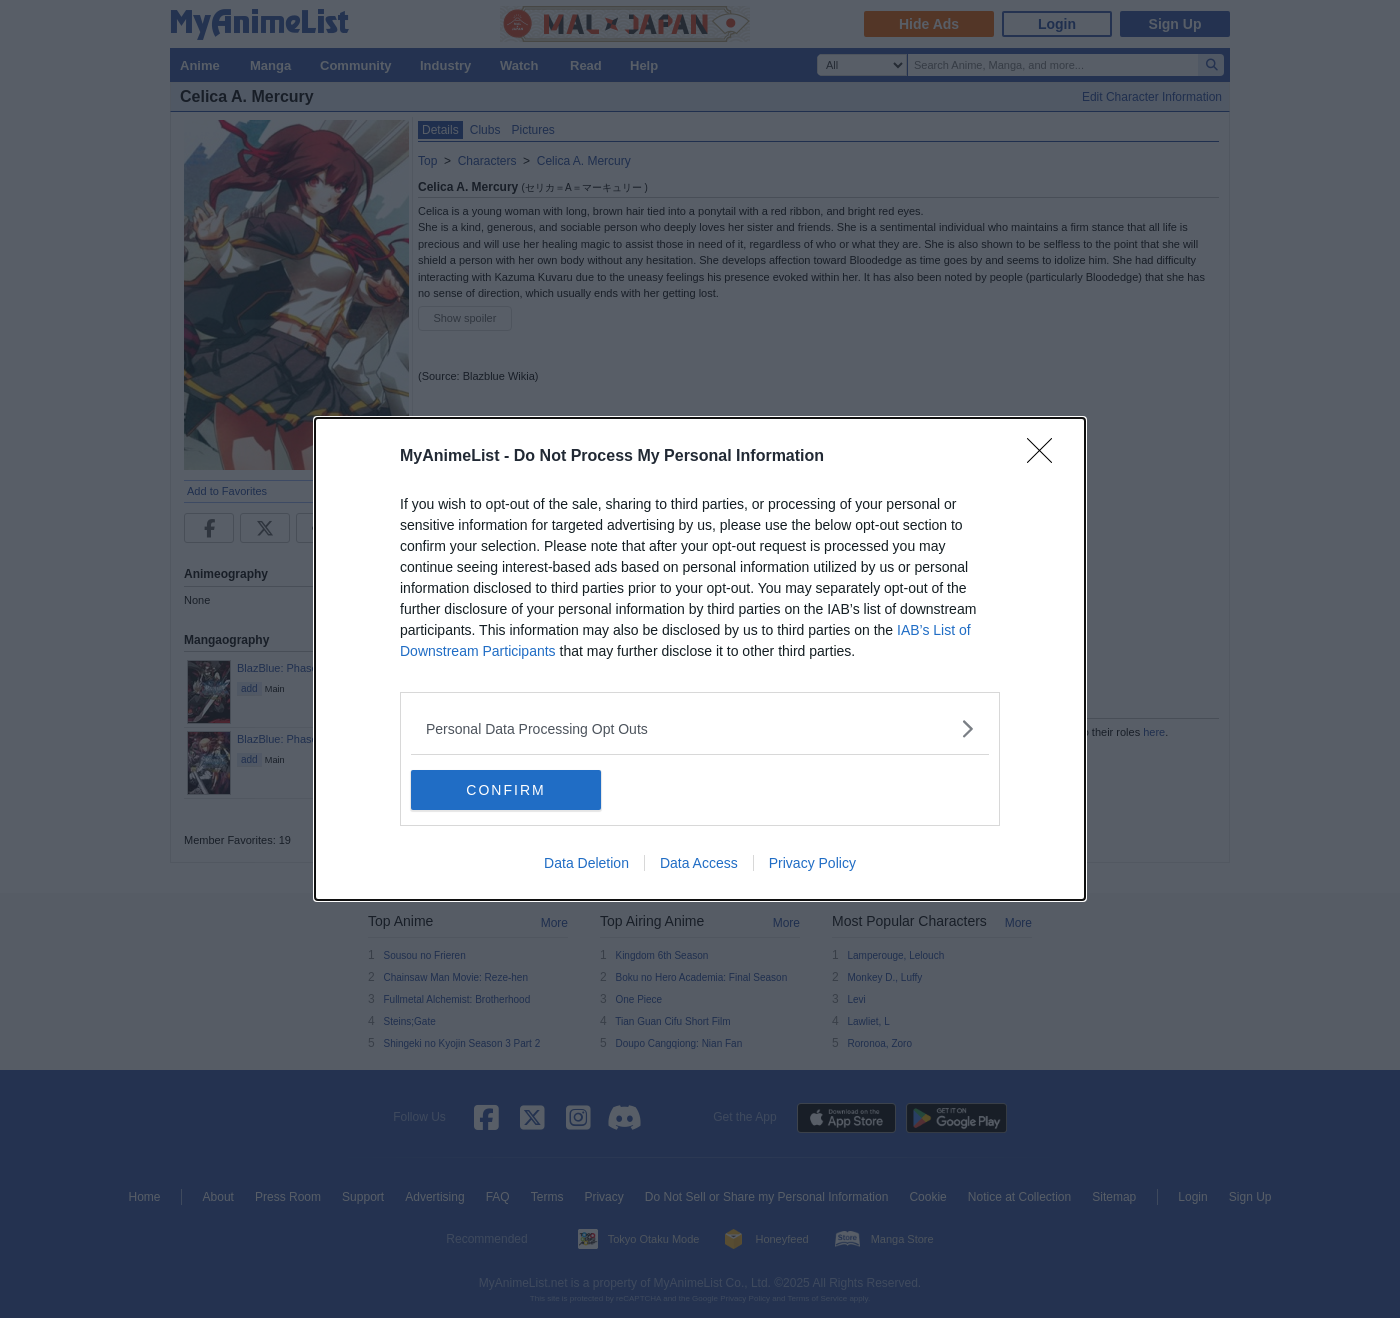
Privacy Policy (812, 863)
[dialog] (700, 659)
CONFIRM (505, 789)
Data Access (699, 863)
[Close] (1046, 457)
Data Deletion (586, 863)
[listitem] (700, 728)
